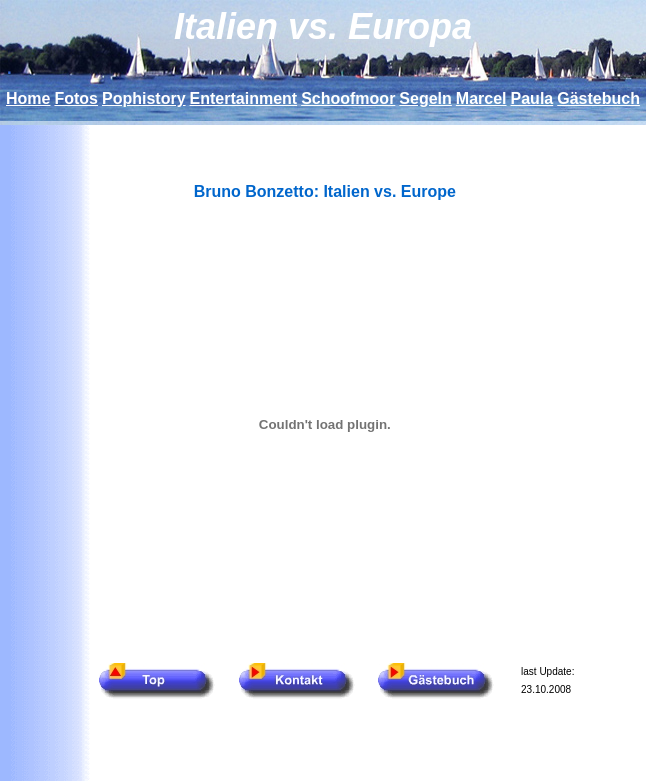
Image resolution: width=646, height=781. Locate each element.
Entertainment (244, 98)
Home (28, 98)
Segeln (425, 98)
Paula (532, 98)
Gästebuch (598, 98)
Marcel (481, 98)
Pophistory (144, 98)
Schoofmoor (348, 98)
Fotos (76, 98)
